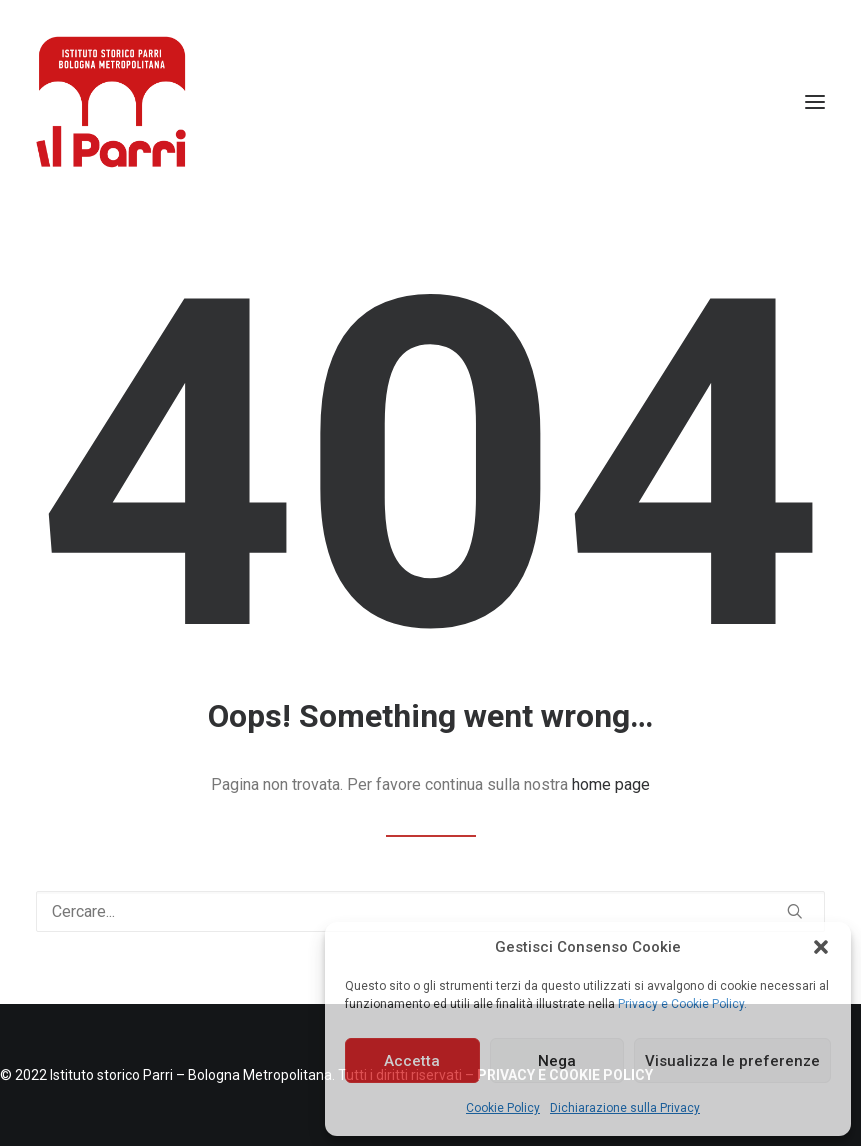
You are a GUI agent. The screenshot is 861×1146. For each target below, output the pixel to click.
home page (611, 784)
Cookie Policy (503, 1108)
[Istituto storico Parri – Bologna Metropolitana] (111, 102)
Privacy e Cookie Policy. (682, 1004)
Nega (557, 1061)
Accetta (412, 1061)
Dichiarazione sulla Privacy (625, 1108)
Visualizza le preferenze (732, 1061)
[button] (821, 947)
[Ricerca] (430, 911)
